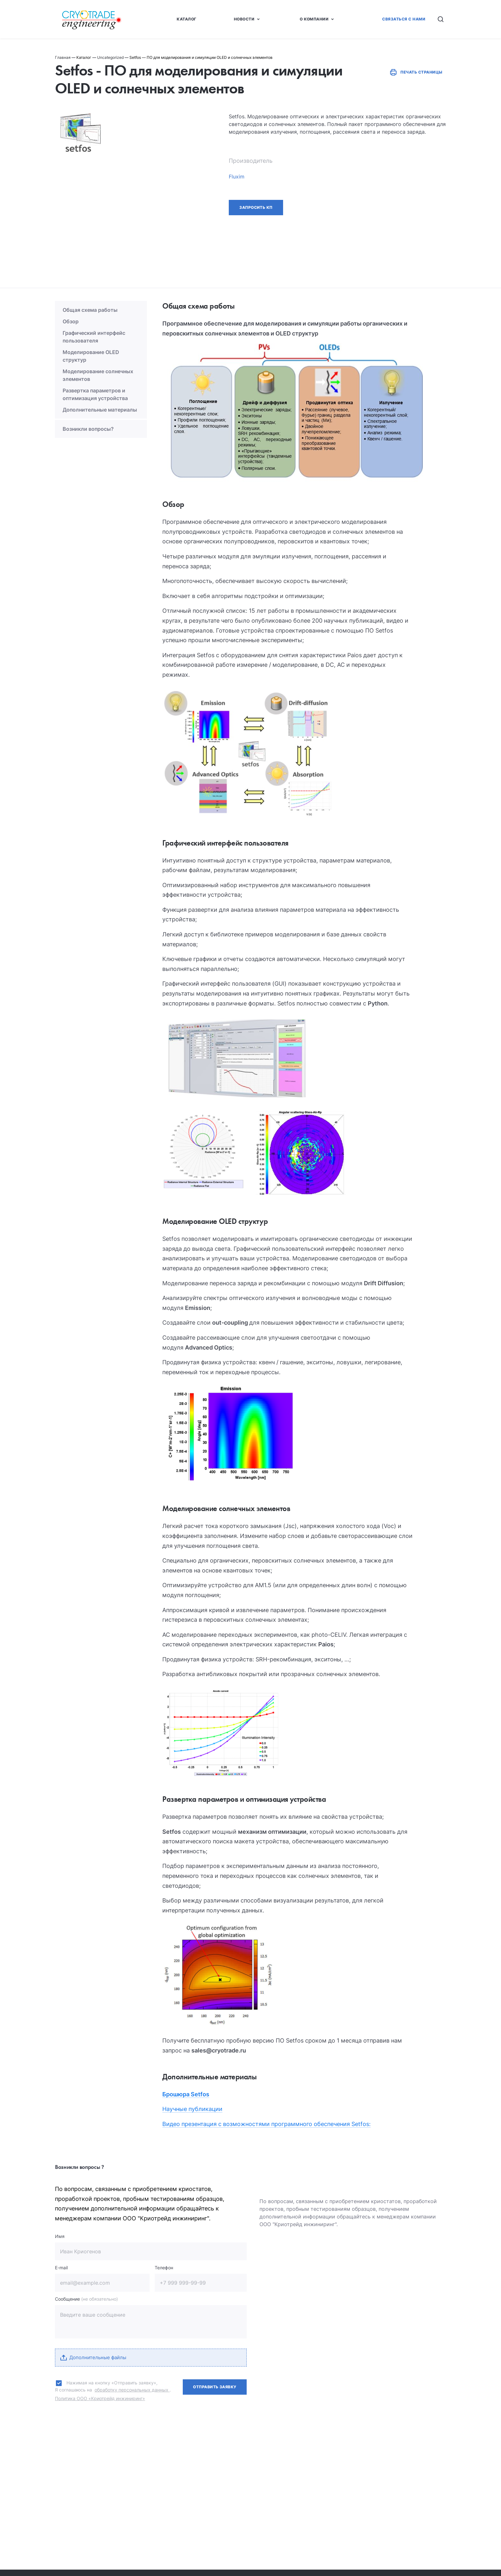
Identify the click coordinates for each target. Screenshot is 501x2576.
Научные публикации (192, 2109)
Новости (244, 19)
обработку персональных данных (132, 2389)
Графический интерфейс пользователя (94, 337)
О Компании (314, 19)
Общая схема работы (90, 310)
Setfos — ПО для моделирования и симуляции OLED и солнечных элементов (201, 57)
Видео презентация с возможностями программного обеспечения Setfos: (266, 2124)
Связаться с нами (403, 19)
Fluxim (236, 176)
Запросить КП (256, 207)
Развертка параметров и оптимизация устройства (95, 394)
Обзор (71, 321)
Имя (60, 2236)
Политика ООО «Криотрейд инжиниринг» (100, 2398)
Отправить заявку (214, 2386)
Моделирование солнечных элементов (98, 375)
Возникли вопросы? (88, 429)
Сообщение (86, 2299)
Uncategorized (110, 57)
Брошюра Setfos (185, 2094)
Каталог (186, 19)
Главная (63, 57)
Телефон (164, 2267)
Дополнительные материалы (100, 409)
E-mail (61, 2267)
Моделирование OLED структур (91, 356)
